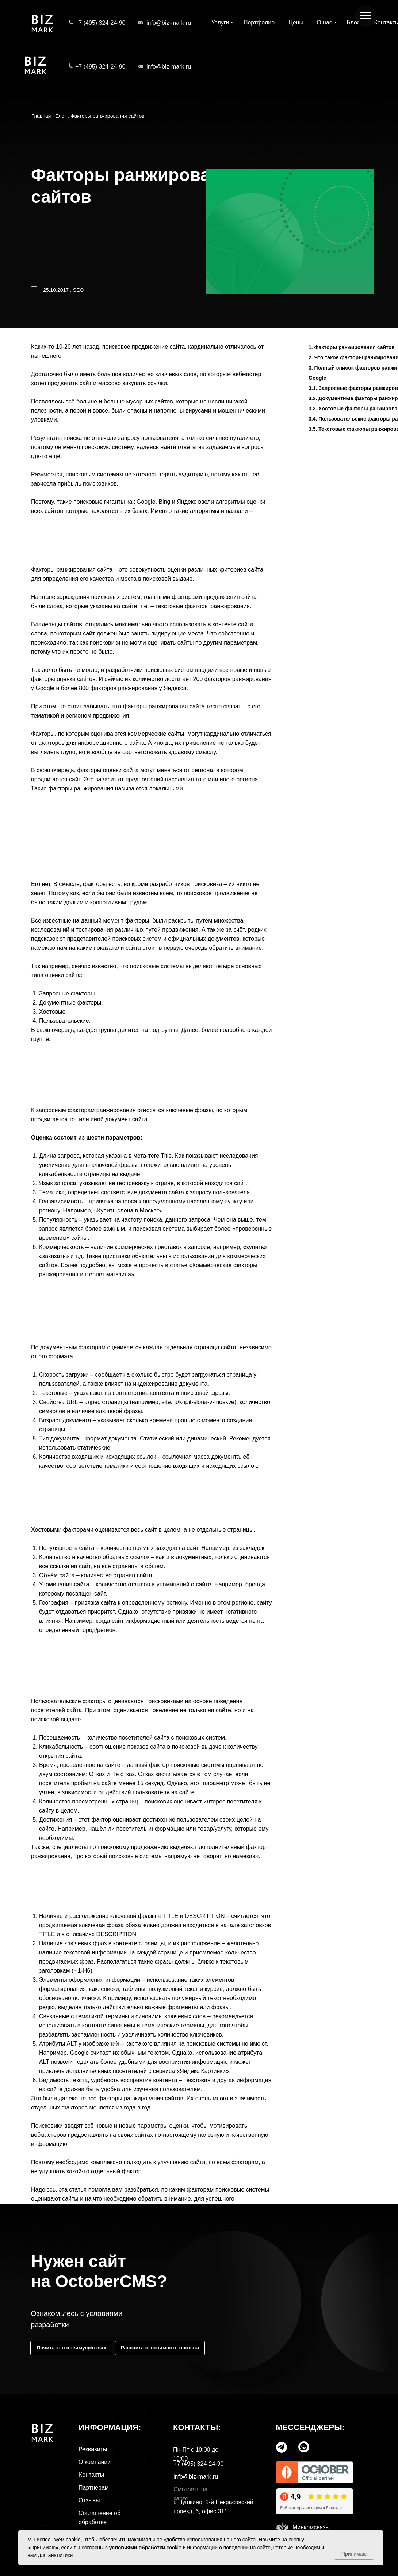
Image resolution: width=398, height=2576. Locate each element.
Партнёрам (94, 2487)
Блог (60, 116)
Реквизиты (93, 2449)
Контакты (91, 2475)
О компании (95, 2462)
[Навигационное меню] (365, 16)
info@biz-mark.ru (168, 23)
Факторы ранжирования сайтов (107, 116)
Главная (41, 116)
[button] (160, 2348)
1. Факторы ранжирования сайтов (352, 347)
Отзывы (89, 2500)
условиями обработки (137, 2547)
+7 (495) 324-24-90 (100, 23)
